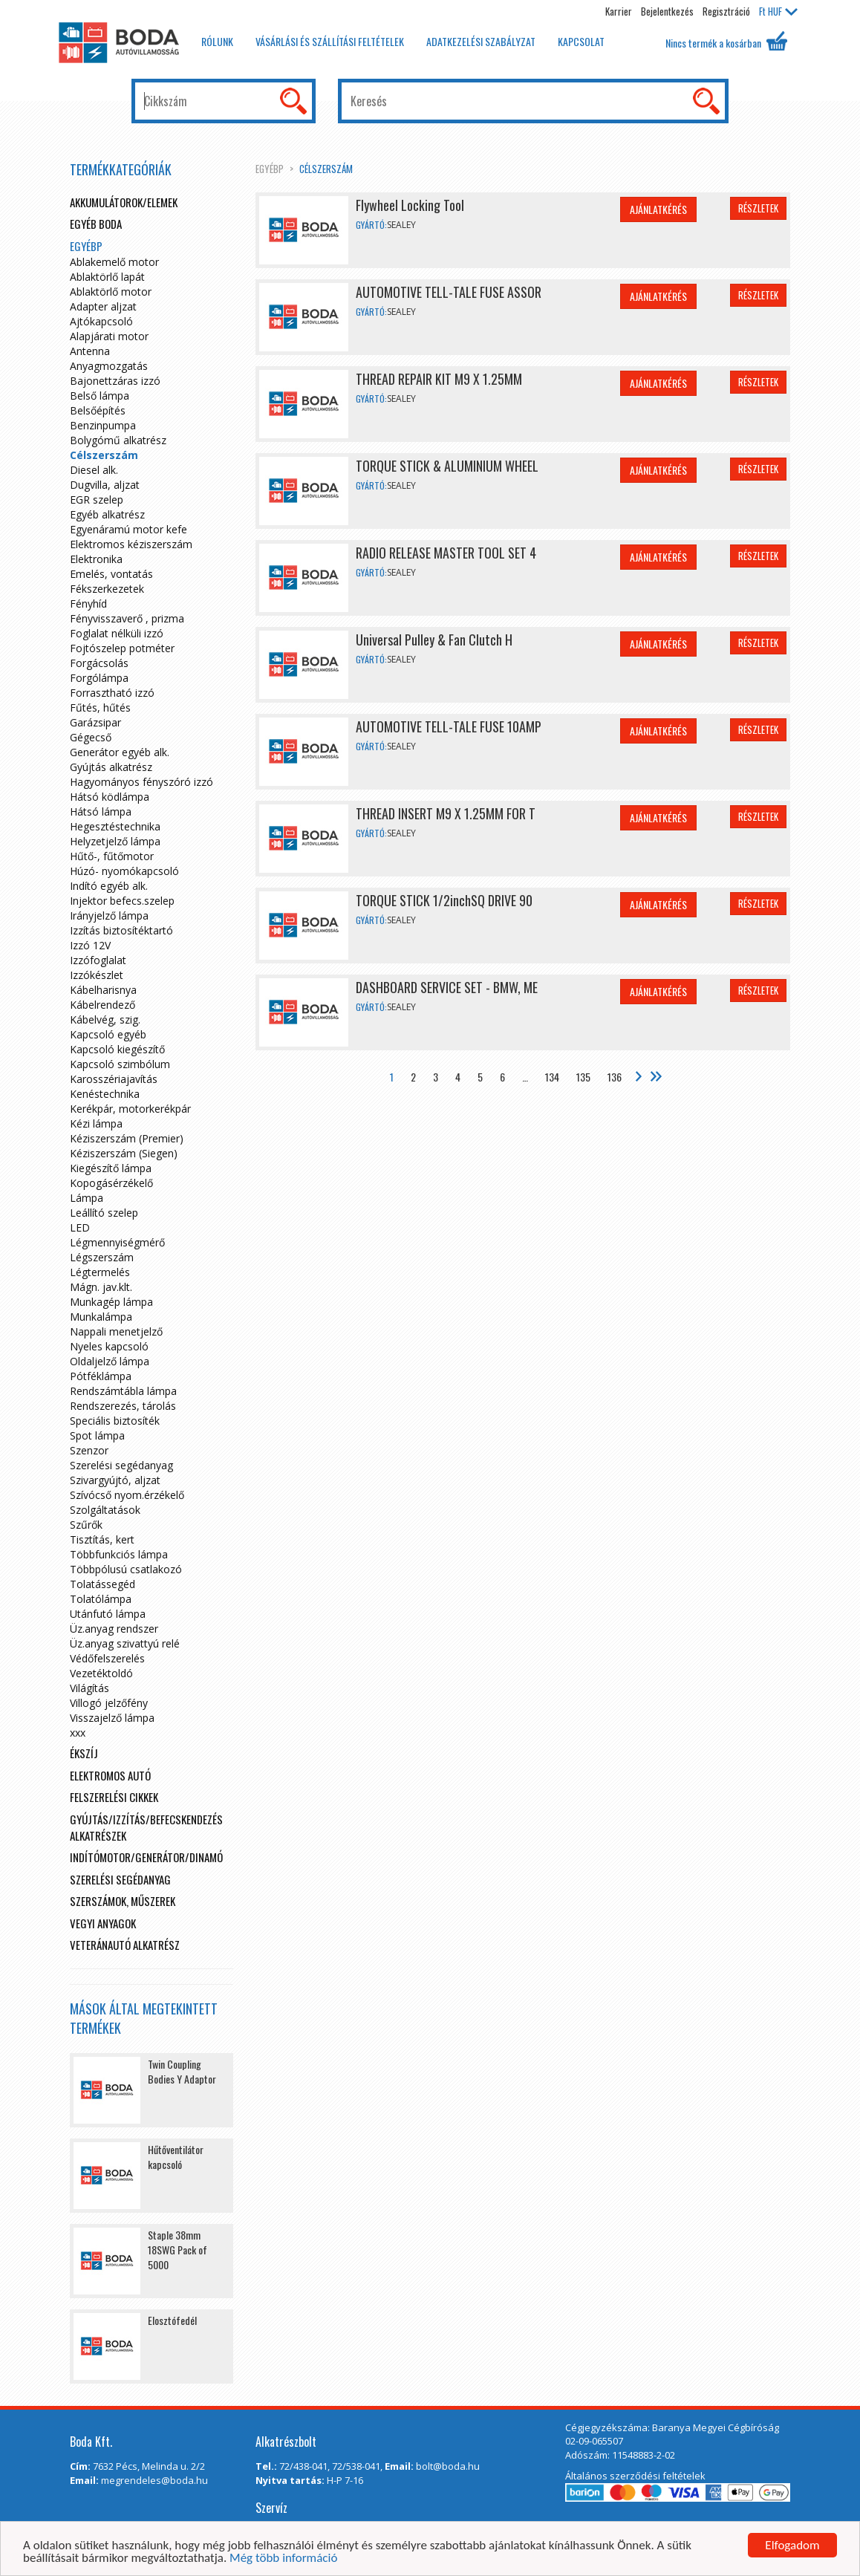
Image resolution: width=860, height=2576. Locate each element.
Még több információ (283, 2558)
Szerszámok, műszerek (122, 1901)
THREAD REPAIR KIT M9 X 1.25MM (439, 378)
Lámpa (86, 1198)
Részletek (758, 208)
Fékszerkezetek (107, 589)
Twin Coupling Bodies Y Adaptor (182, 2071)
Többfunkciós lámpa (119, 1554)
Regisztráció (726, 11)
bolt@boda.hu (448, 2466)
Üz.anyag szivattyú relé (125, 1643)
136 (614, 1076)
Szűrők (86, 1525)
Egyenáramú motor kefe (128, 529)
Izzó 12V (90, 945)
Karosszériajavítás (113, 1079)
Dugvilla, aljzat (105, 485)
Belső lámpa (99, 395)
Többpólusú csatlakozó (126, 1569)
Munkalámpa (101, 1317)
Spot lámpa (97, 1435)
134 (552, 1076)
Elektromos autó (110, 1775)
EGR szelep (96, 499)
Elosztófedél (172, 2320)
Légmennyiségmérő (117, 1242)
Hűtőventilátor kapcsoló (175, 2156)
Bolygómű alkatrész (118, 440)
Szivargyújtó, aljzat (115, 1480)
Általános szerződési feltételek (635, 2475)
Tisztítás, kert (102, 1539)
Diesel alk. (94, 470)
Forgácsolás (99, 663)
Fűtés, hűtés (100, 707)
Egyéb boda (96, 223)
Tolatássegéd (102, 1584)
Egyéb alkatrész (107, 514)
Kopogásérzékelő (111, 1183)
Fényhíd (88, 603)
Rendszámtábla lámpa (123, 1391)
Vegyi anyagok (103, 1923)
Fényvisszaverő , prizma (127, 618)
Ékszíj (84, 1753)
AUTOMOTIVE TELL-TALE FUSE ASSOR (448, 292)
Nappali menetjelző (116, 1331)
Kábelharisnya (103, 990)
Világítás (89, 1688)
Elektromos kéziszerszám (131, 544)
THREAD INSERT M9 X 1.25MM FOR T (445, 813)
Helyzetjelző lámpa (115, 841)
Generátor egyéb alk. (119, 752)
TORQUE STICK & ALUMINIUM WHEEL (447, 465)
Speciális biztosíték (115, 1421)
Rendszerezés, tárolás (123, 1406)
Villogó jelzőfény (109, 1703)
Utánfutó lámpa (108, 1614)
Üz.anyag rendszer (114, 1629)
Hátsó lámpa (100, 811)
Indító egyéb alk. (109, 886)
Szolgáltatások (105, 1510)
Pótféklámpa (100, 1376)
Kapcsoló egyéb (108, 1034)
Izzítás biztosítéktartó (121, 930)
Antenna (90, 351)
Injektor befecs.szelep (122, 901)
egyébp (269, 168)
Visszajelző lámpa (112, 1718)
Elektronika (96, 559)
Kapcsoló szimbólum (120, 1064)
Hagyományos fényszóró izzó (141, 782)
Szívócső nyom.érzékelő (127, 1495)
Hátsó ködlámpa (109, 797)
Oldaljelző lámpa (109, 1361)
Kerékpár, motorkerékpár (130, 1109)
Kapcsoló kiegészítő (117, 1049)
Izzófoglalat (98, 960)
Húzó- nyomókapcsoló (124, 871)
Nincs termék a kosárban (726, 41)
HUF (778, 11)
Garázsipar (95, 722)
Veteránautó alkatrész (125, 1944)
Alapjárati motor (109, 336)
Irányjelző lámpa (109, 915)
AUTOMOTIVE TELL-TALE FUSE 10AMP (448, 726)
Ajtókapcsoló (101, 321)
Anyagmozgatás (109, 366)
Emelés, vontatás (111, 574)
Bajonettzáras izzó (115, 381)
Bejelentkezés (667, 11)
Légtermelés (100, 1272)
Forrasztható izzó (112, 693)
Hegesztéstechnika (115, 826)
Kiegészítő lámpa (111, 1168)
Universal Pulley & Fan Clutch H (434, 639)
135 (583, 1076)
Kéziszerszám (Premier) (126, 1138)
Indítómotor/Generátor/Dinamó (146, 1857)
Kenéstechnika (105, 1094)
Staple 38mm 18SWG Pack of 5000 (177, 2249)
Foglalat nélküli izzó (116, 633)
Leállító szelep (104, 1213)
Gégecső (90, 737)
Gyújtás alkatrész (111, 767)
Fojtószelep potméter (122, 648)
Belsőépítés (98, 410)
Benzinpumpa (103, 425)
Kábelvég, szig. (105, 1019)
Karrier (618, 11)
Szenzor (89, 1450)
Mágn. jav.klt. (101, 1287)
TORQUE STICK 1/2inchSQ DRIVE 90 (444, 900)
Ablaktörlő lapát (107, 277)
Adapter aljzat (103, 306)
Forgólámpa (99, 678)
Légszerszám (102, 1257)
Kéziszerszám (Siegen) (123, 1153)
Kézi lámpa (96, 1123)
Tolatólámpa (100, 1599)
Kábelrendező (102, 1005)
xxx (77, 1733)
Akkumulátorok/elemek (123, 202)
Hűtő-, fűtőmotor (112, 856)
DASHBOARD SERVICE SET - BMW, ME (447, 987)
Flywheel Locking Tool (410, 205)
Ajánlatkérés (658, 209)
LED (80, 1227)
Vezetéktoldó (101, 1673)
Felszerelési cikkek (114, 1797)
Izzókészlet (96, 975)
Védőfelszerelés (107, 1658)
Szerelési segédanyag (121, 1465)
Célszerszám (326, 168)
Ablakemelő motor (114, 262)
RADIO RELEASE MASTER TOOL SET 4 (446, 552)
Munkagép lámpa (111, 1302)
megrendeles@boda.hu (154, 2480)
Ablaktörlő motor (111, 291)
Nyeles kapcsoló (109, 1346)
